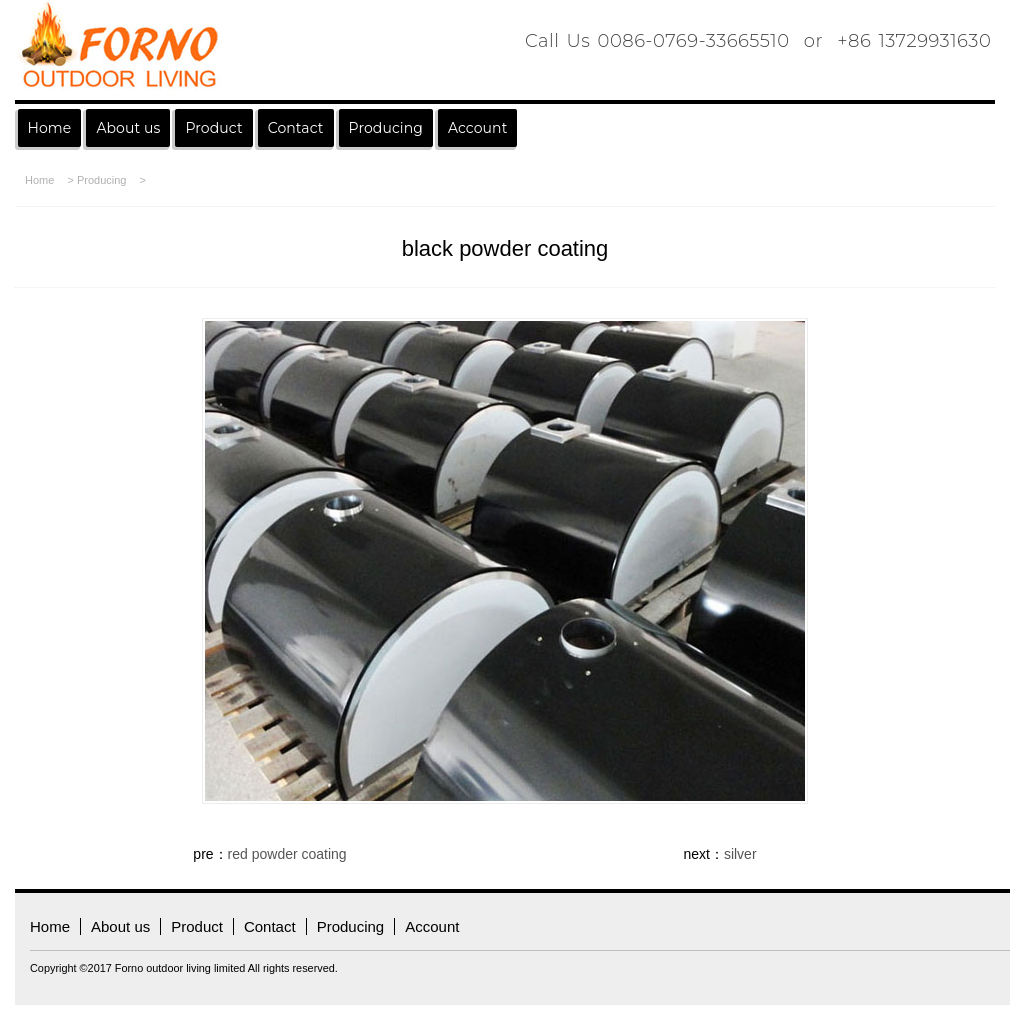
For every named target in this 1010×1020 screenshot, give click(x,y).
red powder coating (287, 854)
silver (740, 854)
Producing (102, 180)
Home (50, 128)
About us (128, 128)
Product (213, 128)
